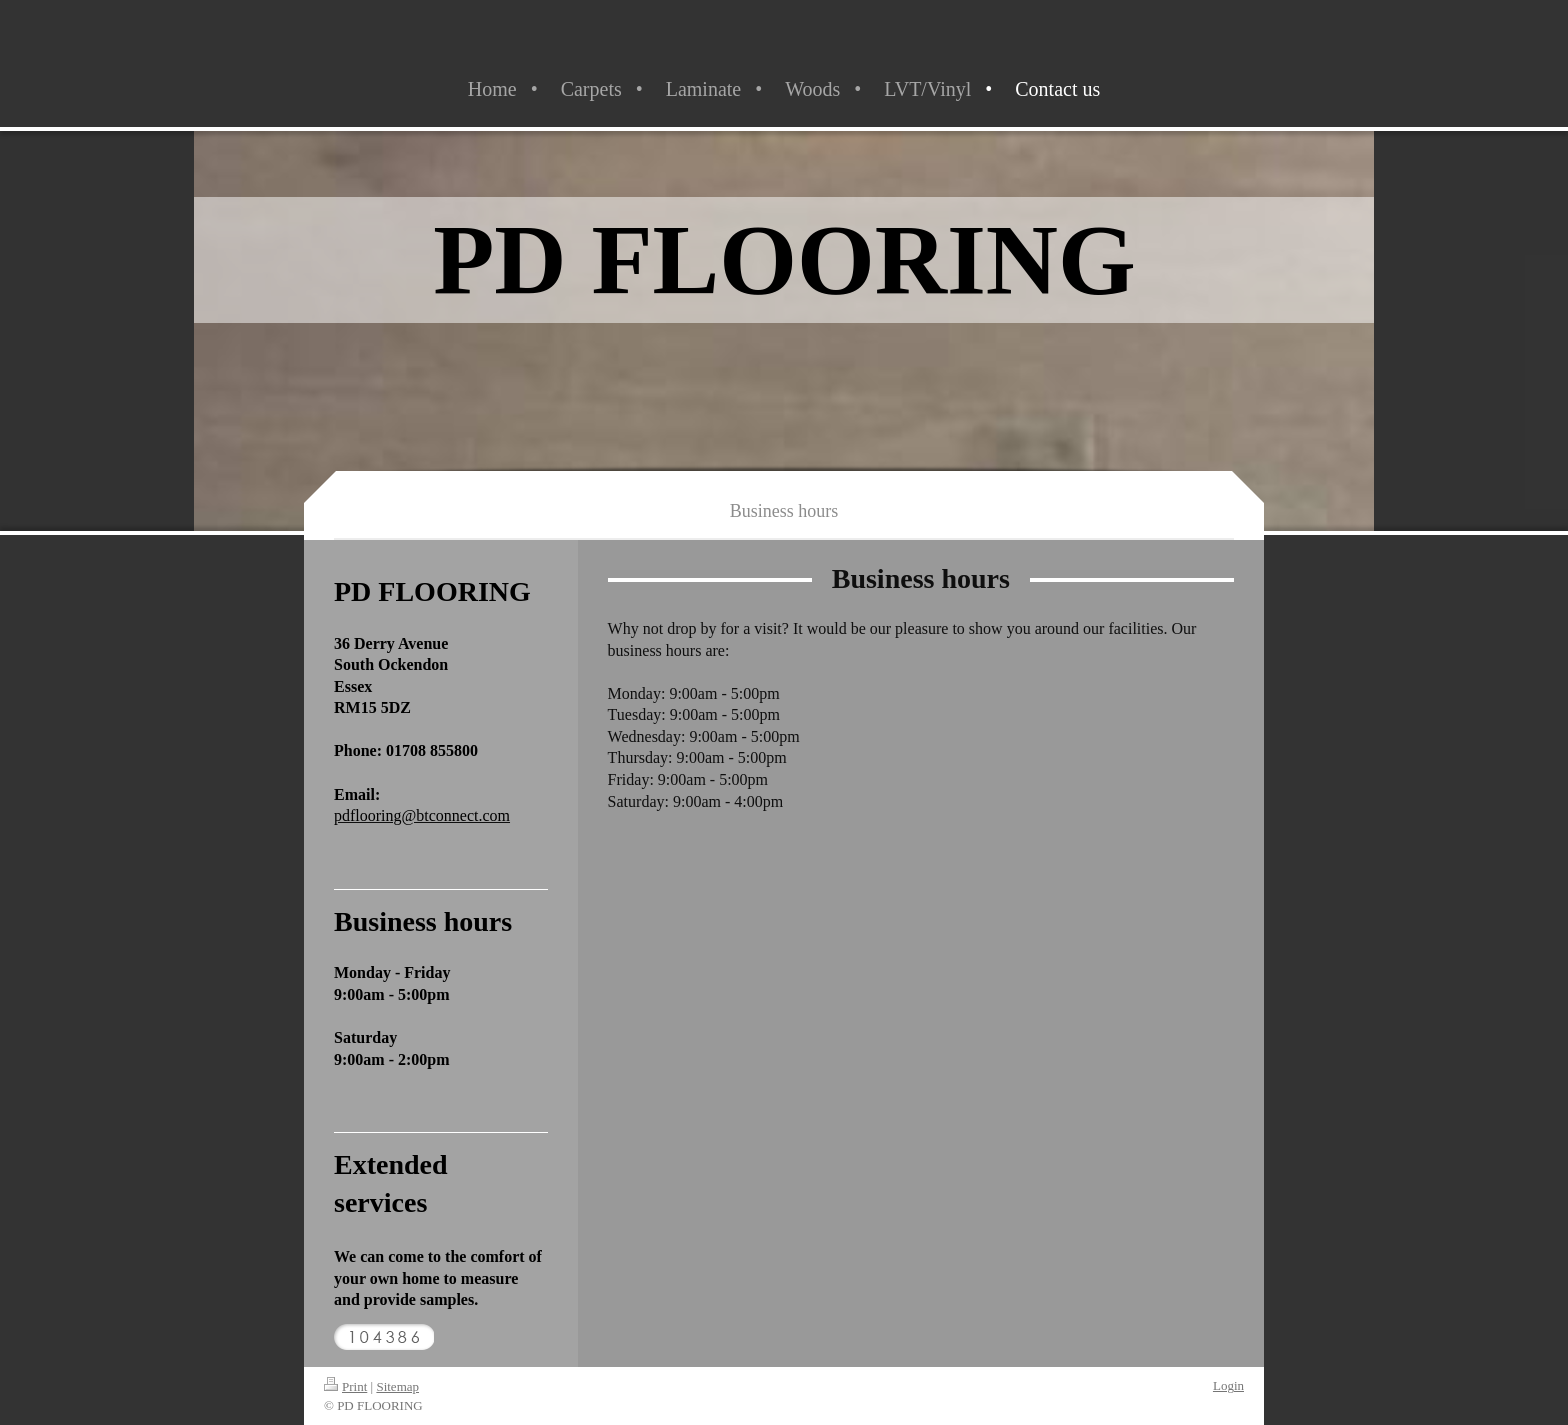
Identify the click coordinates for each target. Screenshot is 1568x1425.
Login (1228, 1385)
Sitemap (397, 1386)
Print (345, 1386)
